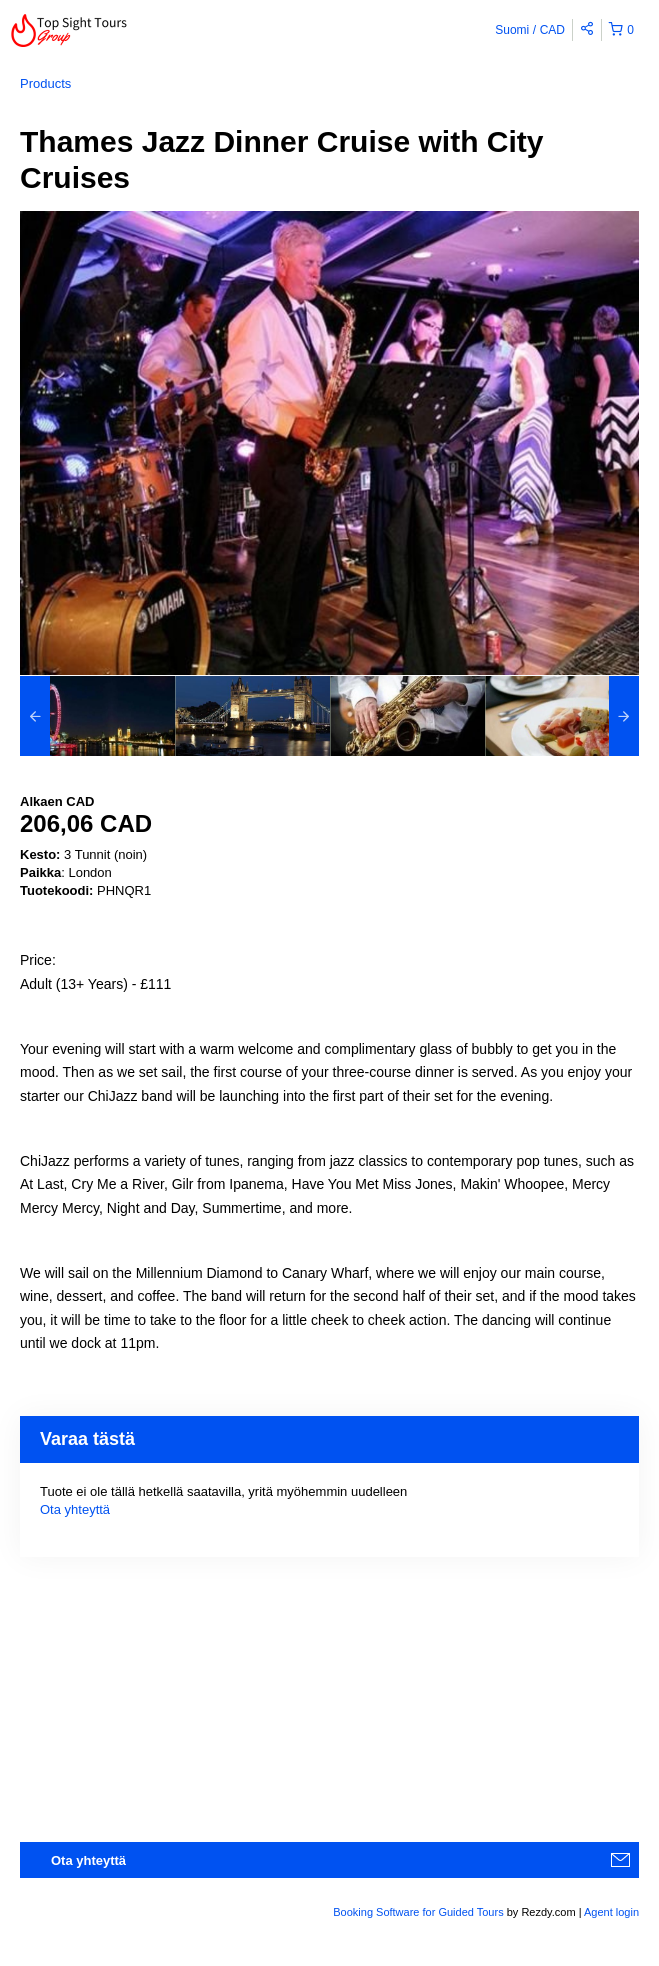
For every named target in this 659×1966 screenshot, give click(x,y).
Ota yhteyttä (75, 1509)
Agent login (611, 1912)
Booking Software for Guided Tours (419, 1912)
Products (45, 83)
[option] (97, 716)
